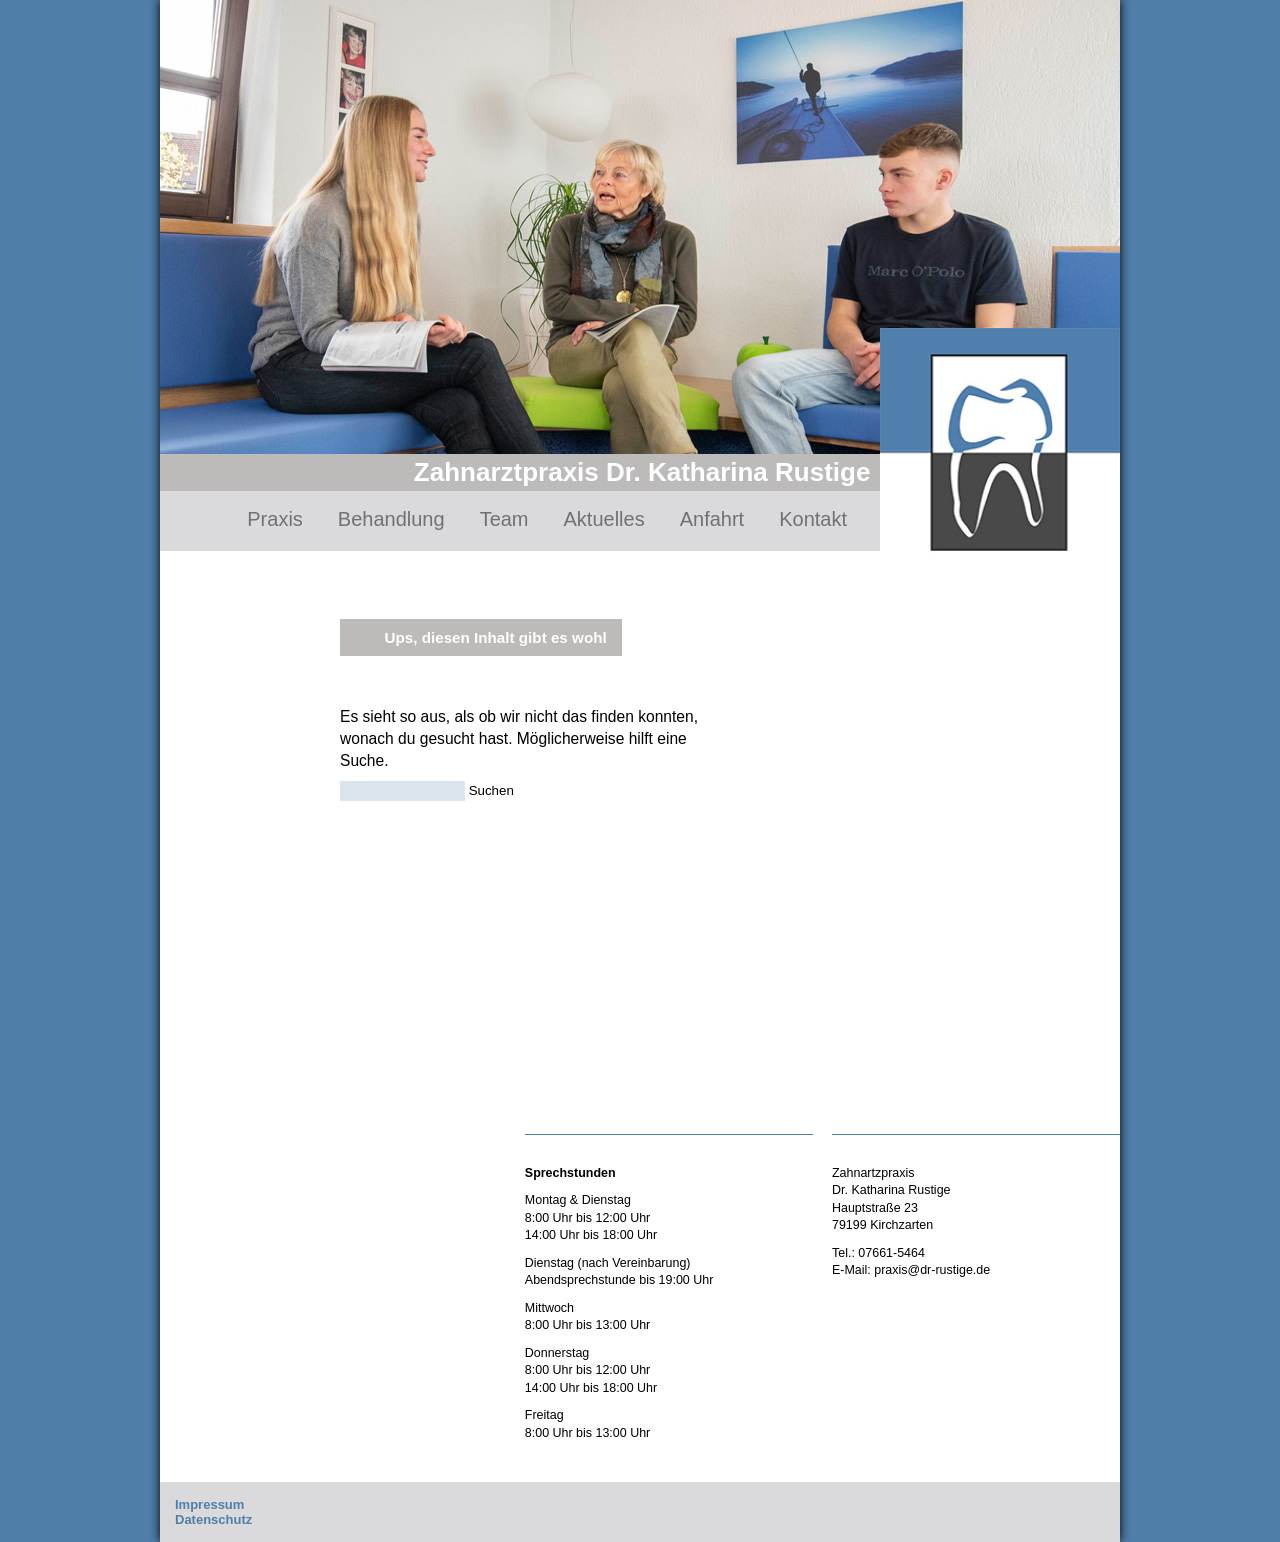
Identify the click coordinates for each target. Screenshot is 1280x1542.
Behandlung (391, 519)
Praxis (275, 519)
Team (504, 519)
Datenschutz (213, 1519)
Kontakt (813, 519)
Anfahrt (712, 519)
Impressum (209, 1504)
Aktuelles (604, 519)
